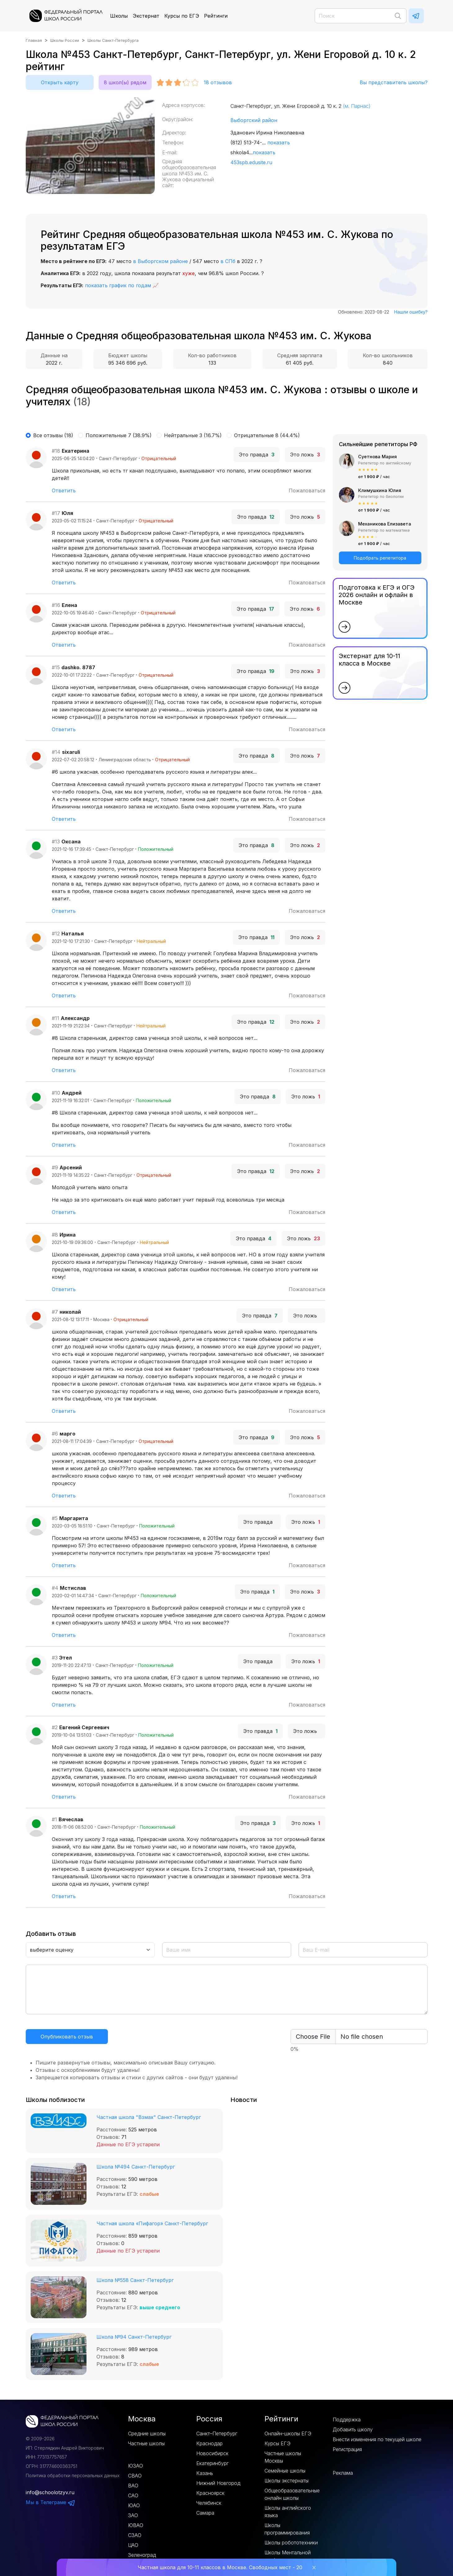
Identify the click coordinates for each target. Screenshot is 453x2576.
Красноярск (210, 2493)
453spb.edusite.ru (251, 162)
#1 (54, 1819)
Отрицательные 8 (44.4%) (267, 435)
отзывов (218, 82)
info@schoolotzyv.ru (50, 2492)
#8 (55, 1235)
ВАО (133, 2485)
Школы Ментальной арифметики (287, 2556)
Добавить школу (353, 2429)
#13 (56, 841)
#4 (55, 1588)
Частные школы (146, 2443)
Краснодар (209, 2443)
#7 (55, 1312)
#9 (55, 1167)
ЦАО (133, 2545)
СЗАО (134, 2535)
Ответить (64, 490)
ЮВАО (135, 2525)
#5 (55, 1518)
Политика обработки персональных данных (73, 2475)
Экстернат (146, 16)
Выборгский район (253, 120)
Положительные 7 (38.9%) (119, 435)
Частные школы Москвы (282, 2457)
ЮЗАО (135, 2466)
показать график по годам (118, 285)
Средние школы (147, 2433)
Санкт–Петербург (216, 2433)
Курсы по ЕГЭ (181, 16)
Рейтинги (216, 16)
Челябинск (208, 2503)
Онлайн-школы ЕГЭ (287, 2433)
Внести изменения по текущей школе (377, 2439)
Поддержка (347, 2419)
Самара (205, 2513)
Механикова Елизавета (384, 523)
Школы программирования (287, 2529)
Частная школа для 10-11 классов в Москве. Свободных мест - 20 (220, 2567)
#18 (56, 451)
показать (278, 142)
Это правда (256, 454)
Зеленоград (142, 2555)
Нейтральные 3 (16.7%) (193, 435)
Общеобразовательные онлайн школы (292, 2494)
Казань (204, 2473)
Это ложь (305, 454)
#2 (55, 1727)
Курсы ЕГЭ (277, 2443)
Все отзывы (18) (53, 435)
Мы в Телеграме (50, 2502)
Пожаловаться (307, 490)
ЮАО (134, 2505)
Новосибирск (212, 2453)
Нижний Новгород (218, 2483)
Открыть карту (59, 82)
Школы (119, 16)
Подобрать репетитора (380, 557)
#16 (56, 605)
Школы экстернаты (286, 2480)
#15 (56, 667)
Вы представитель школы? (394, 82)
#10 (56, 1093)
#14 (56, 752)
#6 (55, 1434)
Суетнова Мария (377, 456)
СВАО (135, 2476)
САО (133, 2495)
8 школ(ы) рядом (125, 82)
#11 (55, 1018)
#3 (55, 1658)
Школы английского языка (287, 2511)
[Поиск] (360, 15)
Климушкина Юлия (379, 490)
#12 (56, 933)
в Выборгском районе (160, 261)
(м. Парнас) (357, 106)
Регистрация (347, 2449)
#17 (56, 513)
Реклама (343, 2473)
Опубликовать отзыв (67, 2036)
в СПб (227, 261)
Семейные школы (284, 2471)
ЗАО (133, 2515)
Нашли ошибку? (411, 311)
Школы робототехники (291, 2542)
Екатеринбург (212, 2463)
